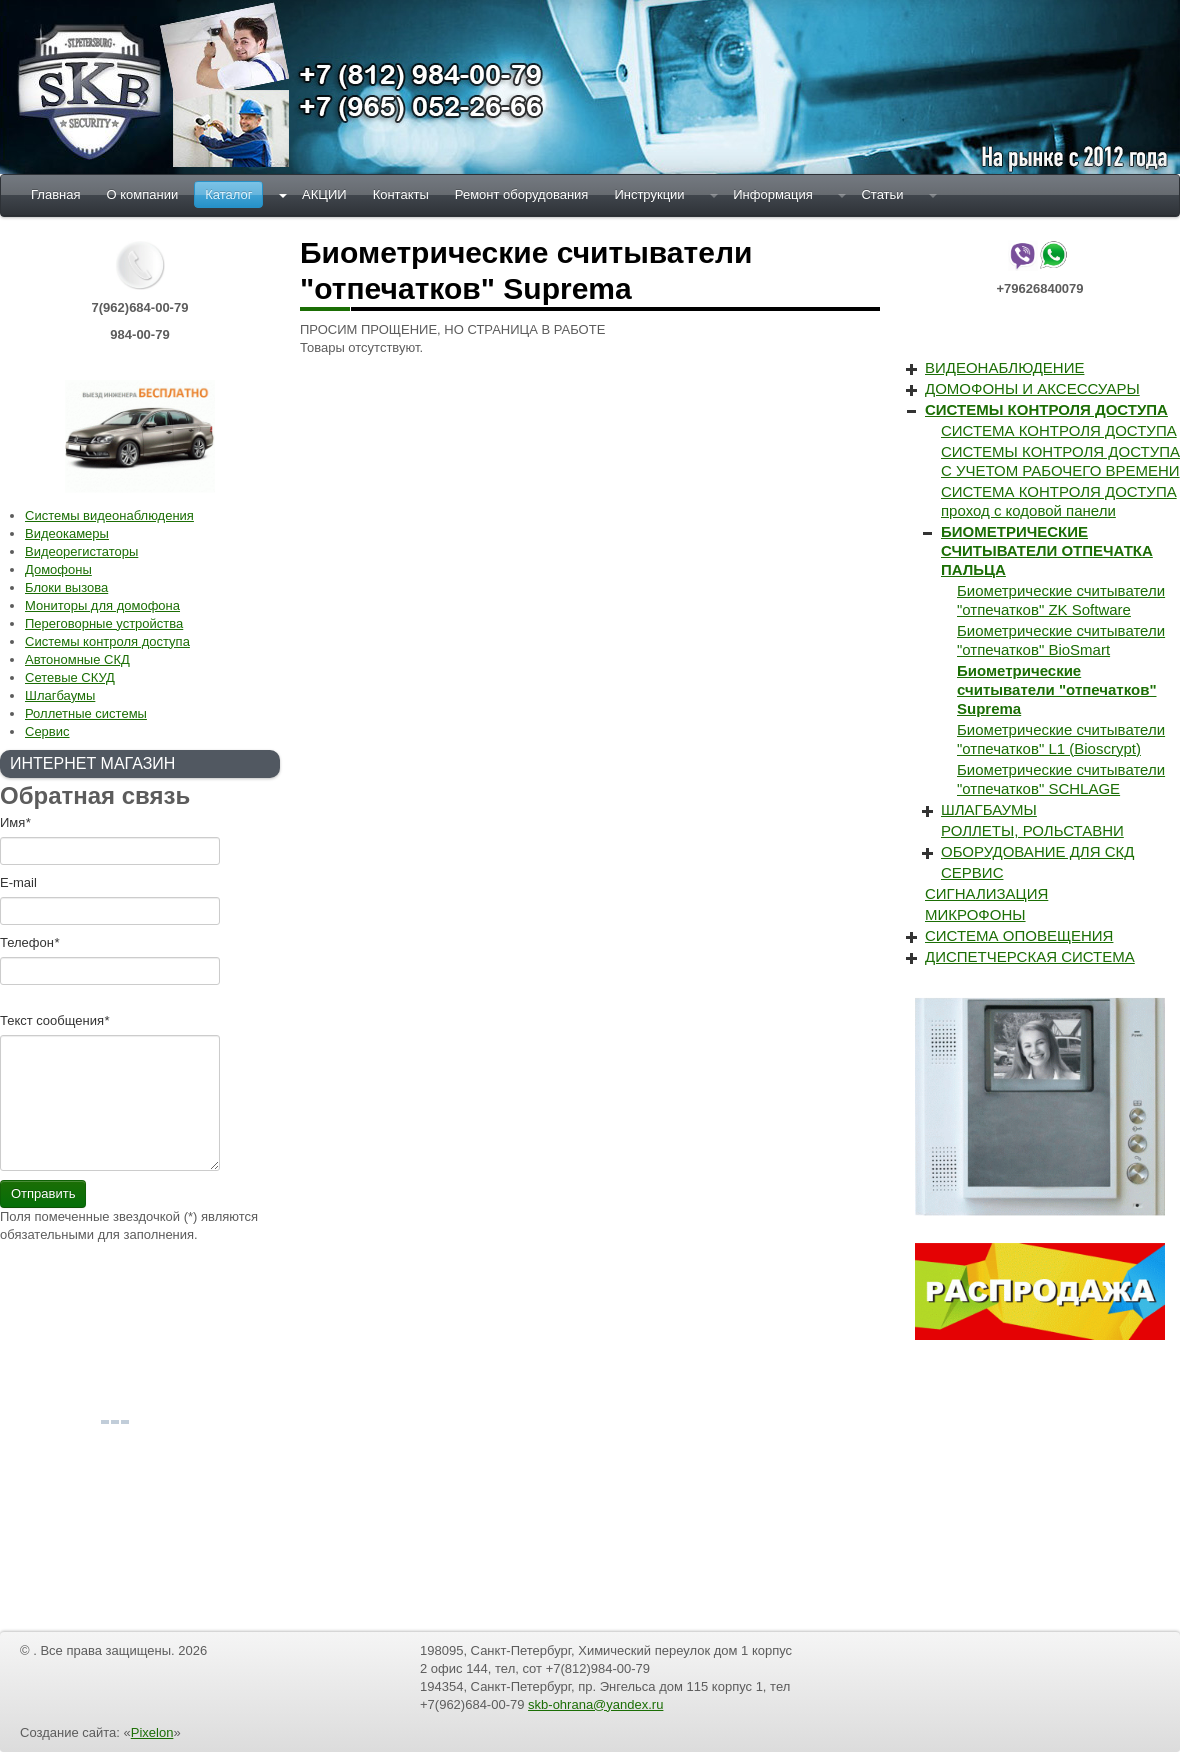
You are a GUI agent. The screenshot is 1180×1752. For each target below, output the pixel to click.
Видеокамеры (67, 533)
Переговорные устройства (104, 623)
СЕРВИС (972, 872)
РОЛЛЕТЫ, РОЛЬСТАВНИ (1032, 830)
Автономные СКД (77, 659)
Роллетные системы (86, 713)
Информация (773, 194)
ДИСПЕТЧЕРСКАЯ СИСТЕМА (1030, 956)
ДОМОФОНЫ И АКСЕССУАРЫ (1032, 388)
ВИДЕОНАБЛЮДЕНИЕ (1004, 367)
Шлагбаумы (60, 695)
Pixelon (152, 1732)
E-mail (18, 882)
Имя (15, 822)
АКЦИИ (324, 194)
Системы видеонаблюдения (109, 515)
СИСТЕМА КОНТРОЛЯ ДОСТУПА (1059, 430)
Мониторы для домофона (102, 605)
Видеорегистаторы (81, 551)
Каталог (228, 194)
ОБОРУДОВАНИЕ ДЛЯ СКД (1037, 851)
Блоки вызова (66, 587)
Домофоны (58, 569)
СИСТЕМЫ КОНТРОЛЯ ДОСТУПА (1046, 409)
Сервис (47, 731)
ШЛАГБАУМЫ (989, 809)
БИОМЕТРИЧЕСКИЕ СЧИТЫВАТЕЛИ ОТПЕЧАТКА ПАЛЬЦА (1047, 550)
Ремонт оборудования (522, 194)
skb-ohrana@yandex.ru (595, 1704)
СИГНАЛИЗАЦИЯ (986, 893)
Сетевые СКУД (70, 677)
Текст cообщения (54, 1020)
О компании (142, 194)
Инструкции (649, 194)
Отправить (43, 1193)
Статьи (882, 194)
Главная (55, 194)
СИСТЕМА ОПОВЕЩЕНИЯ (1019, 935)
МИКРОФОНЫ (975, 914)
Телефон (29, 942)
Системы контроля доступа (107, 641)
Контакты (401, 194)
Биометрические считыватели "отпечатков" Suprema (1057, 689)
